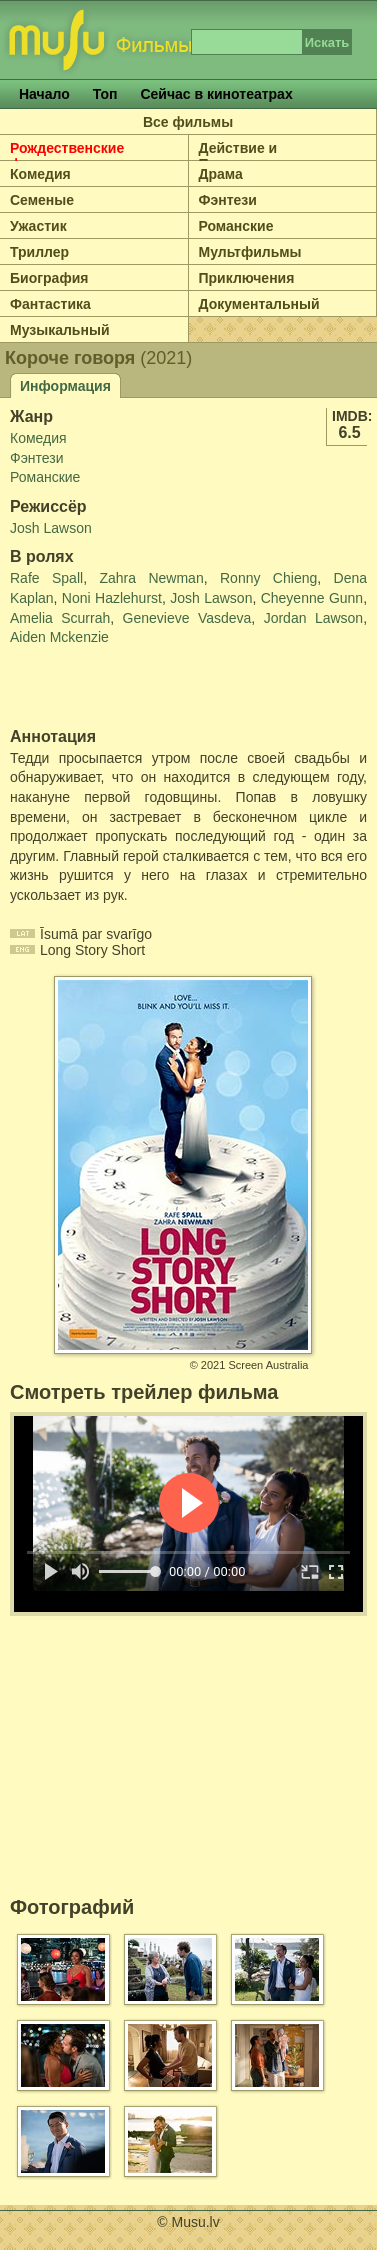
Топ (105, 94)
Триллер (39, 252)
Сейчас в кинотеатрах (216, 94)
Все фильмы (188, 122)
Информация (65, 386)
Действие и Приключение (246, 156)
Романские (236, 226)
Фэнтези (228, 200)
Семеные (42, 200)
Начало (44, 94)
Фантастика (50, 304)
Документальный (259, 304)
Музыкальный (60, 330)
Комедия (40, 174)
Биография (49, 278)
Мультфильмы (250, 252)
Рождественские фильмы (67, 156)
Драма (221, 174)
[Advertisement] (127, 688)
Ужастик (38, 226)
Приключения (247, 278)
